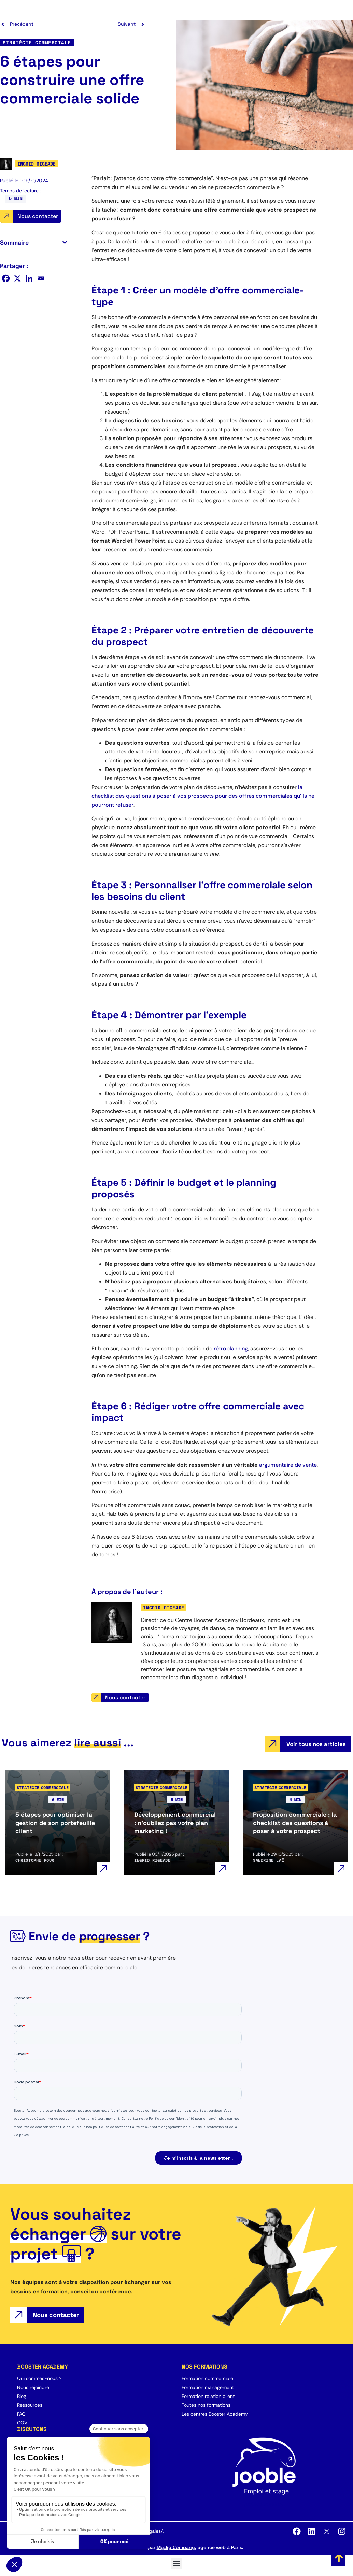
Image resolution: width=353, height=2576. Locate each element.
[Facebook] (6, 278)
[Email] (41, 278)
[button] (65, 242)
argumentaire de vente (288, 1464)
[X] (17, 278)
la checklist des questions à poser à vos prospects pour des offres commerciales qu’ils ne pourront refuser (202, 795)
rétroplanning (231, 1348)
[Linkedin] (29, 278)
